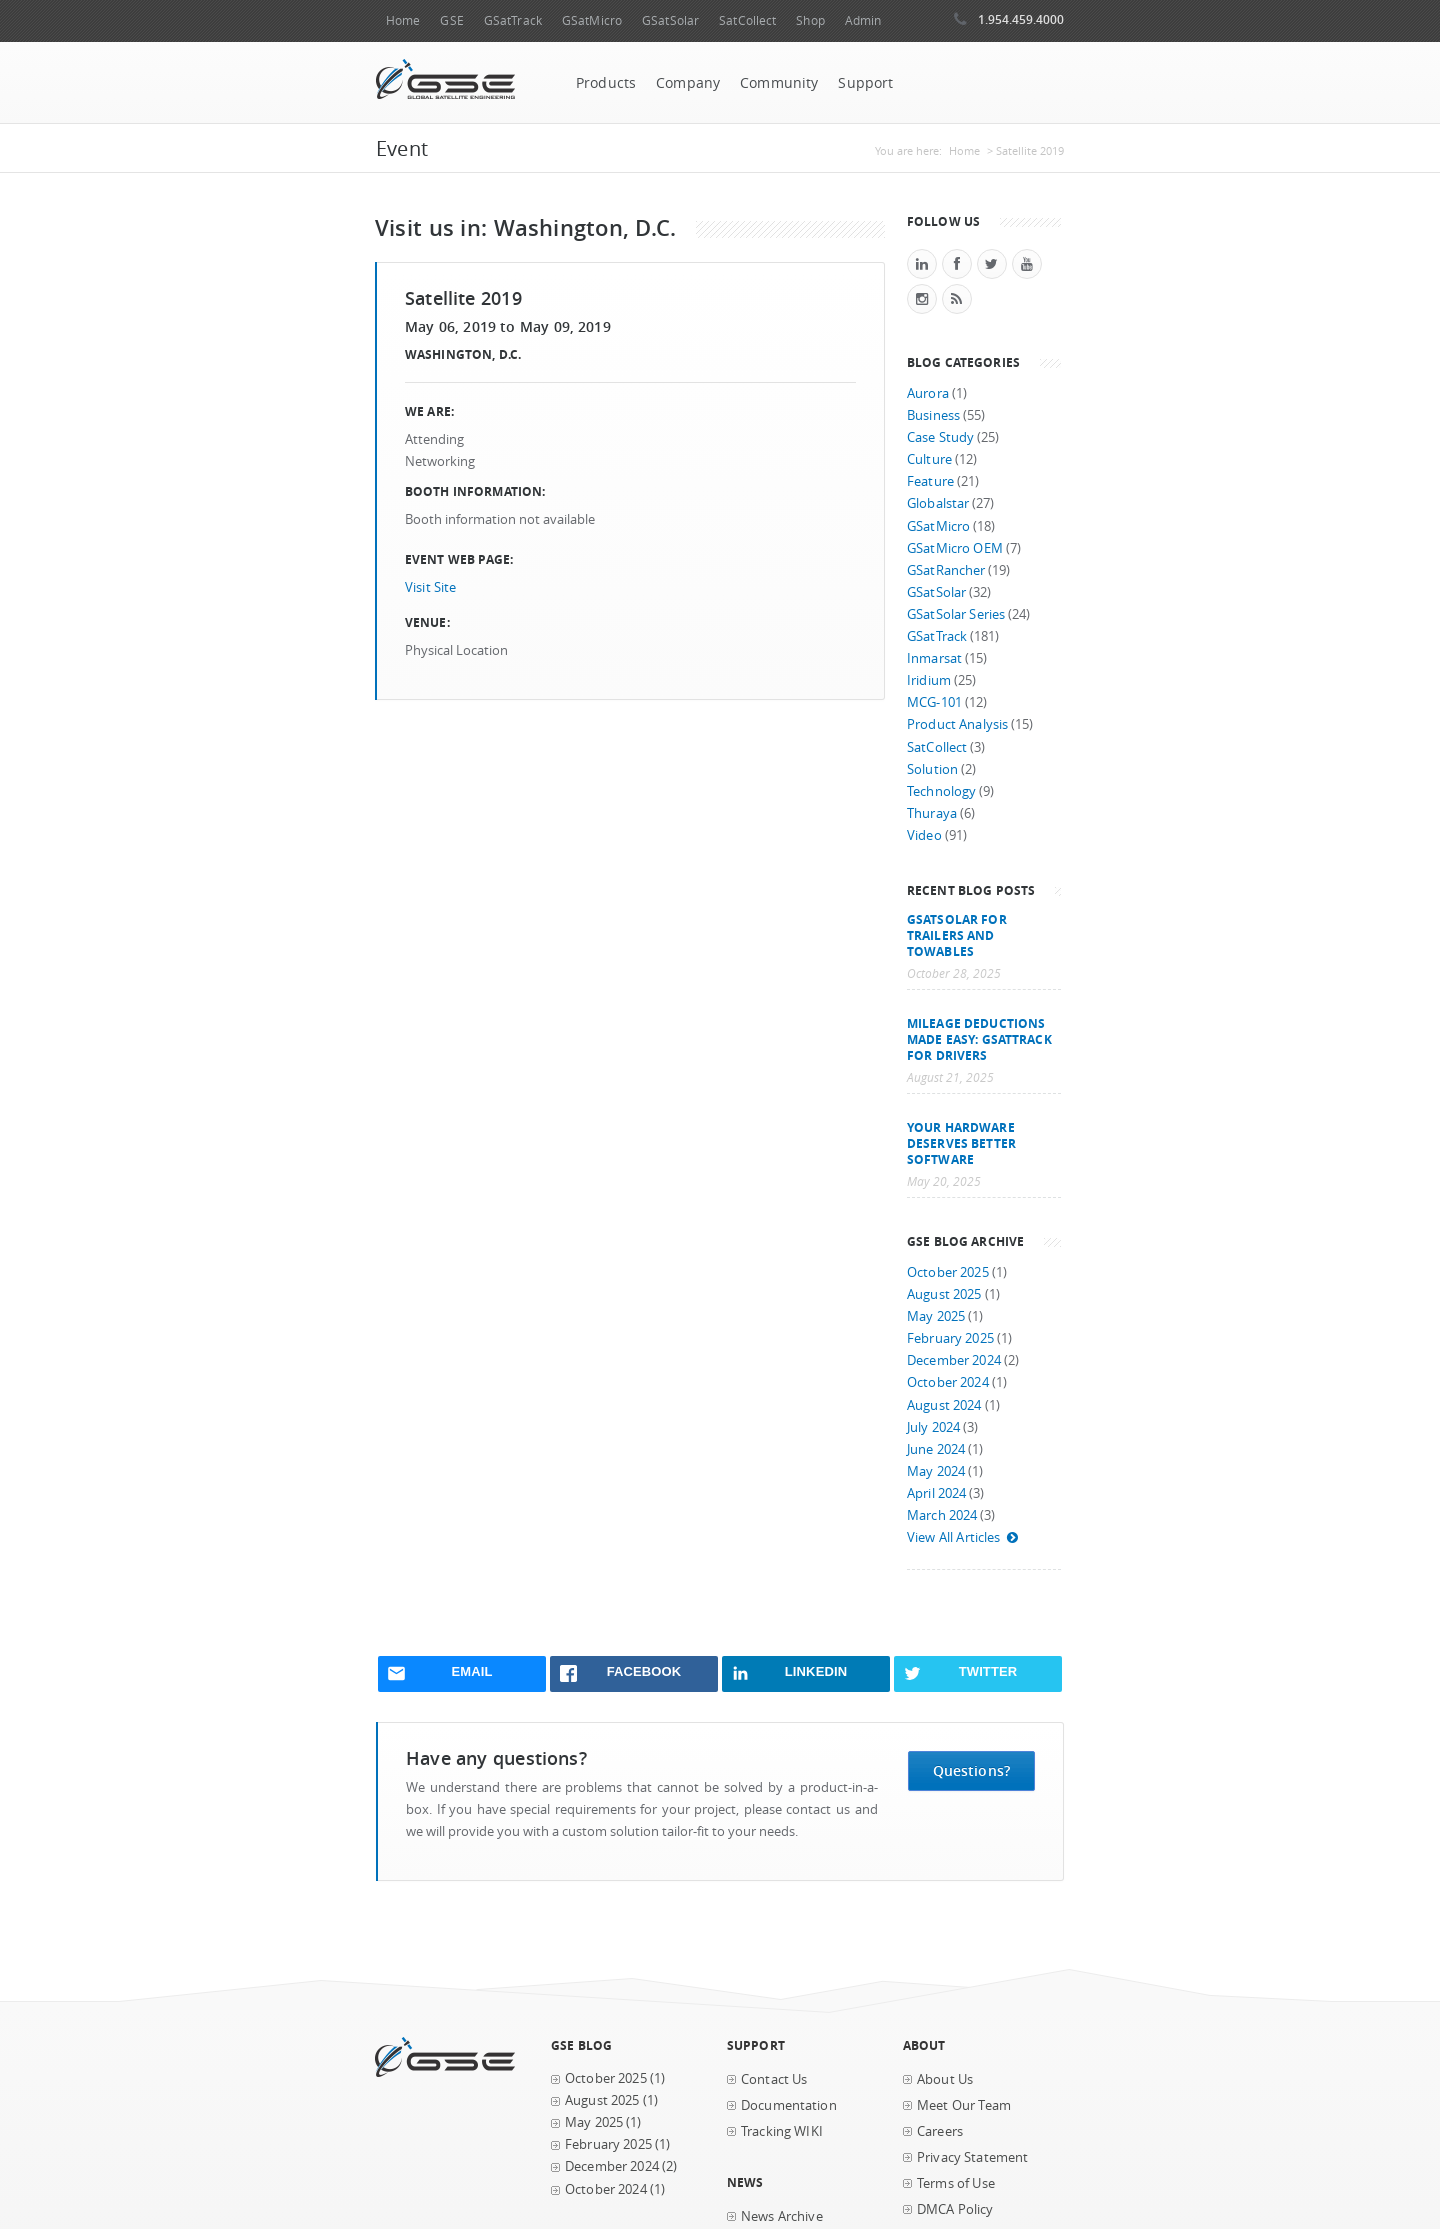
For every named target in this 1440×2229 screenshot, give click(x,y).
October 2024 (948, 1382)
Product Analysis (957, 724)
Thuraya (932, 813)
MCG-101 (934, 702)
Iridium (929, 680)
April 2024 (936, 1493)
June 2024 (936, 1449)
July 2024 (933, 1427)
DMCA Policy (955, 2209)
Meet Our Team (964, 2105)
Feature (930, 481)
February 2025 (950, 1338)
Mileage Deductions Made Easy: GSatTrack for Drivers (979, 1039)
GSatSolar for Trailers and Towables (957, 935)
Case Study (940, 437)
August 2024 (944, 1405)
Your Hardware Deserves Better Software (961, 1143)
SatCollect (747, 20)
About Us (945, 2079)
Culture (929, 459)
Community (779, 83)
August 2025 (944, 1294)
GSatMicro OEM (955, 548)
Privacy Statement (972, 2157)
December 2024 (954, 1360)
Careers (940, 2131)
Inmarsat (934, 658)
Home (403, 20)
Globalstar (938, 503)
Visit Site (430, 587)
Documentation (789, 2105)
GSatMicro (592, 20)
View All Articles (963, 1537)
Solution (932, 769)
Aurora (928, 393)
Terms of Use (956, 2183)
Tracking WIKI (782, 2131)
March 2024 (942, 1515)
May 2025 (936, 1316)
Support (865, 83)
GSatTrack (513, 20)
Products (606, 83)
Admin (863, 20)
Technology (941, 791)
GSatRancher (946, 570)
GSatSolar (670, 20)
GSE (451, 20)
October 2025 (948, 1272)
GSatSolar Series (956, 614)
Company (688, 83)
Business (933, 415)
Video (924, 835)
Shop (810, 20)
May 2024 (936, 1471)
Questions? (971, 1770)
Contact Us (774, 2079)
